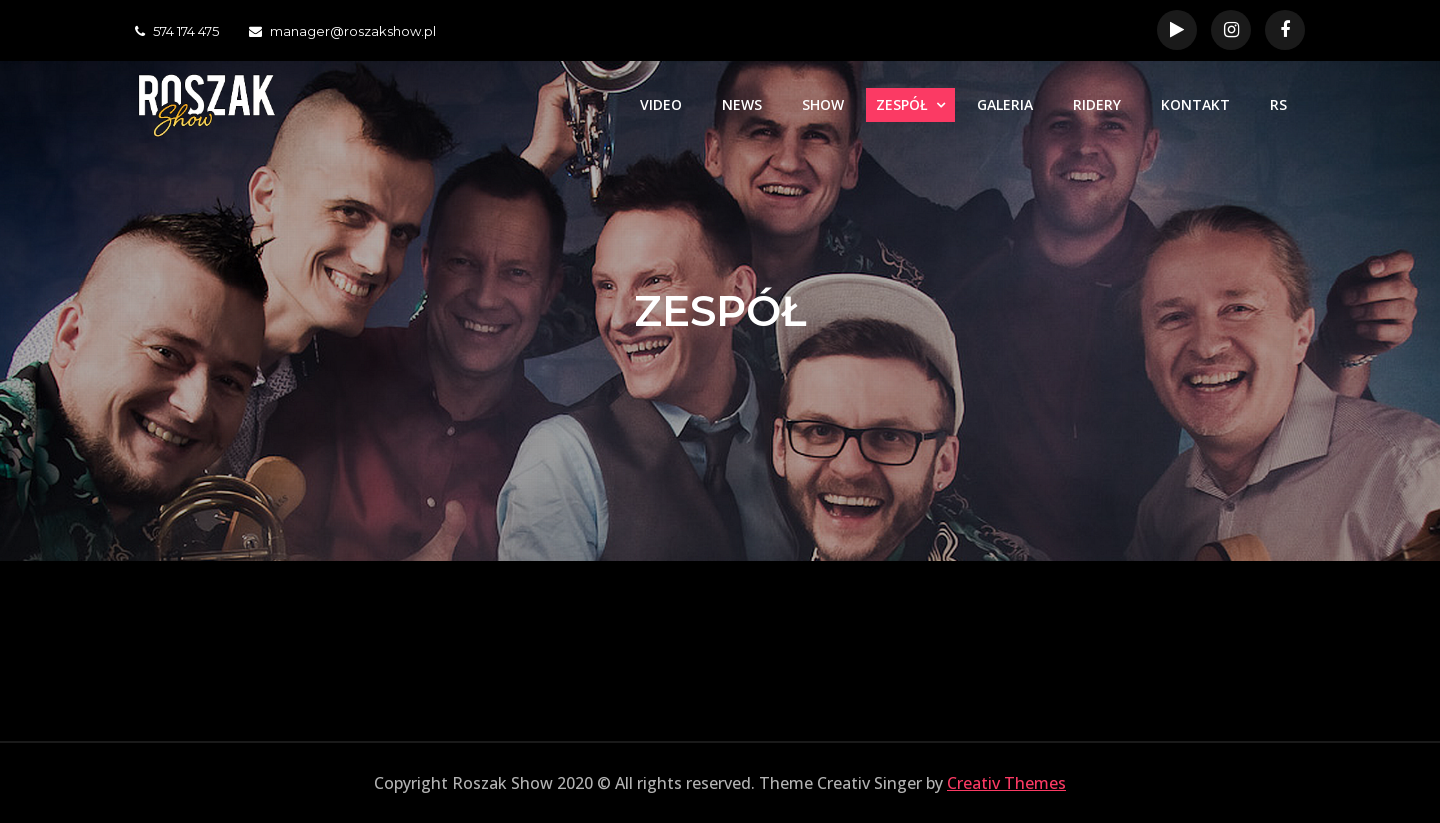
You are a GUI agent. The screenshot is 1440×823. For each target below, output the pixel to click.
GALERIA (1005, 104)
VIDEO (661, 104)
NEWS (742, 104)
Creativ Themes (1006, 783)
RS (1278, 104)
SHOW (823, 104)
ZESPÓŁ (902, 104)
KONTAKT (1195, 104)
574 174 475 (177, 31)
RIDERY (1097, 104)
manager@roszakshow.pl (342, 31)
